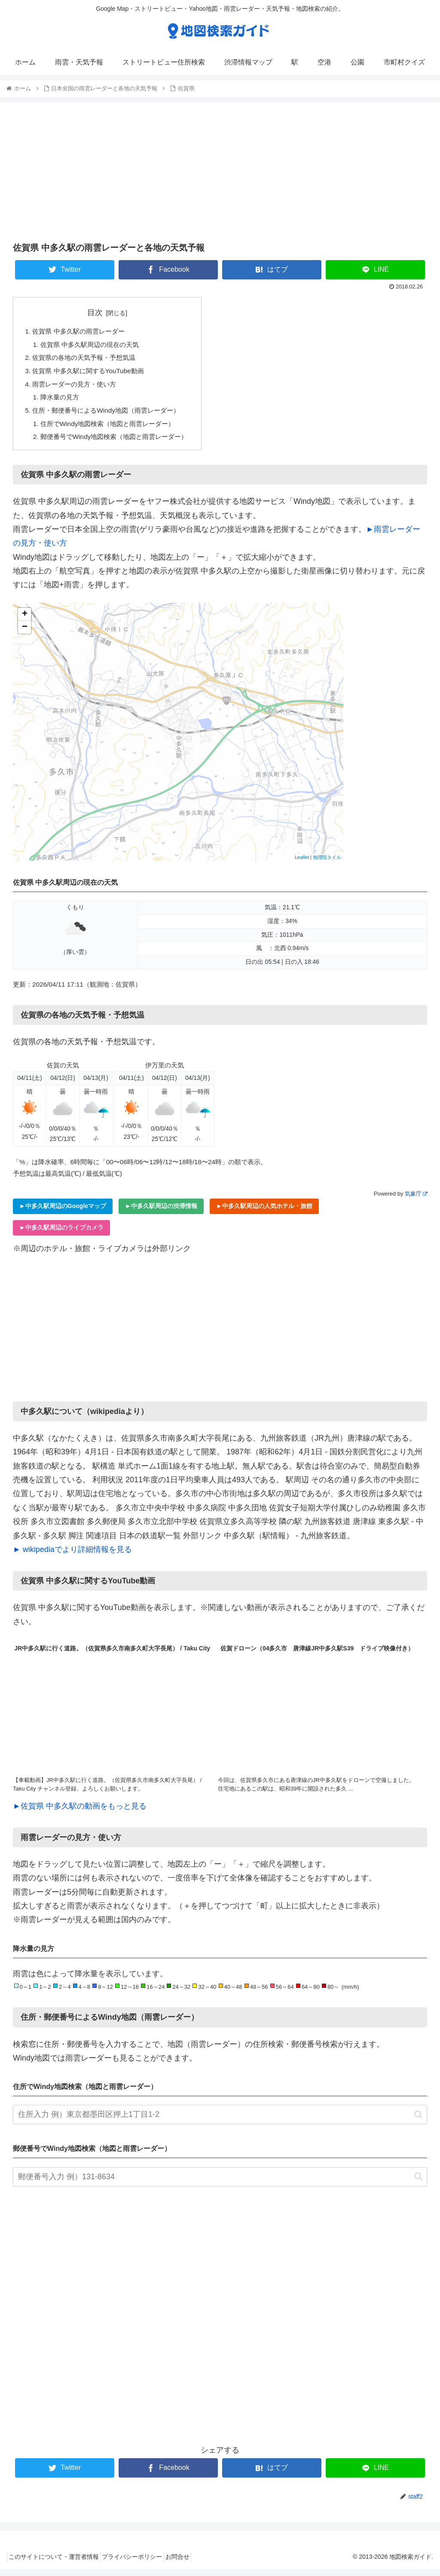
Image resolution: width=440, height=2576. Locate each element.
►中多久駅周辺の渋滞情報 (161, 1212)
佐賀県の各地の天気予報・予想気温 (88, 359)
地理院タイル (327, 863)
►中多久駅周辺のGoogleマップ (62, 1212)
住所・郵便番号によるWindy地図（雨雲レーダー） (111, 415)
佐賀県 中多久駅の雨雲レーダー (82, 332)
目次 (100, 312)
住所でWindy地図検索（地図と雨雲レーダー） (112, 429)
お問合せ (192, 2563)
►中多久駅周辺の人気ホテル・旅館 (264, 1212)
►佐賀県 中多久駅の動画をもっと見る (80, 1812)
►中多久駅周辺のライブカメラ (61, 1234)
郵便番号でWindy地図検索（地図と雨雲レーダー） (119, 443)
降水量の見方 (61, 401)
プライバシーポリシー (141, 2563)
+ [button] (25, 621)
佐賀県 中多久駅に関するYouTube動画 (92, 373)
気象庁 (416, 1200)
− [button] (25, 634)
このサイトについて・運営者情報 (57, 2563)
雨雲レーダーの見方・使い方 (77, 387)
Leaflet (302, 863)
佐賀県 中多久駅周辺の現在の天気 (94, 346)
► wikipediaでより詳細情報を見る (72, 1556)
